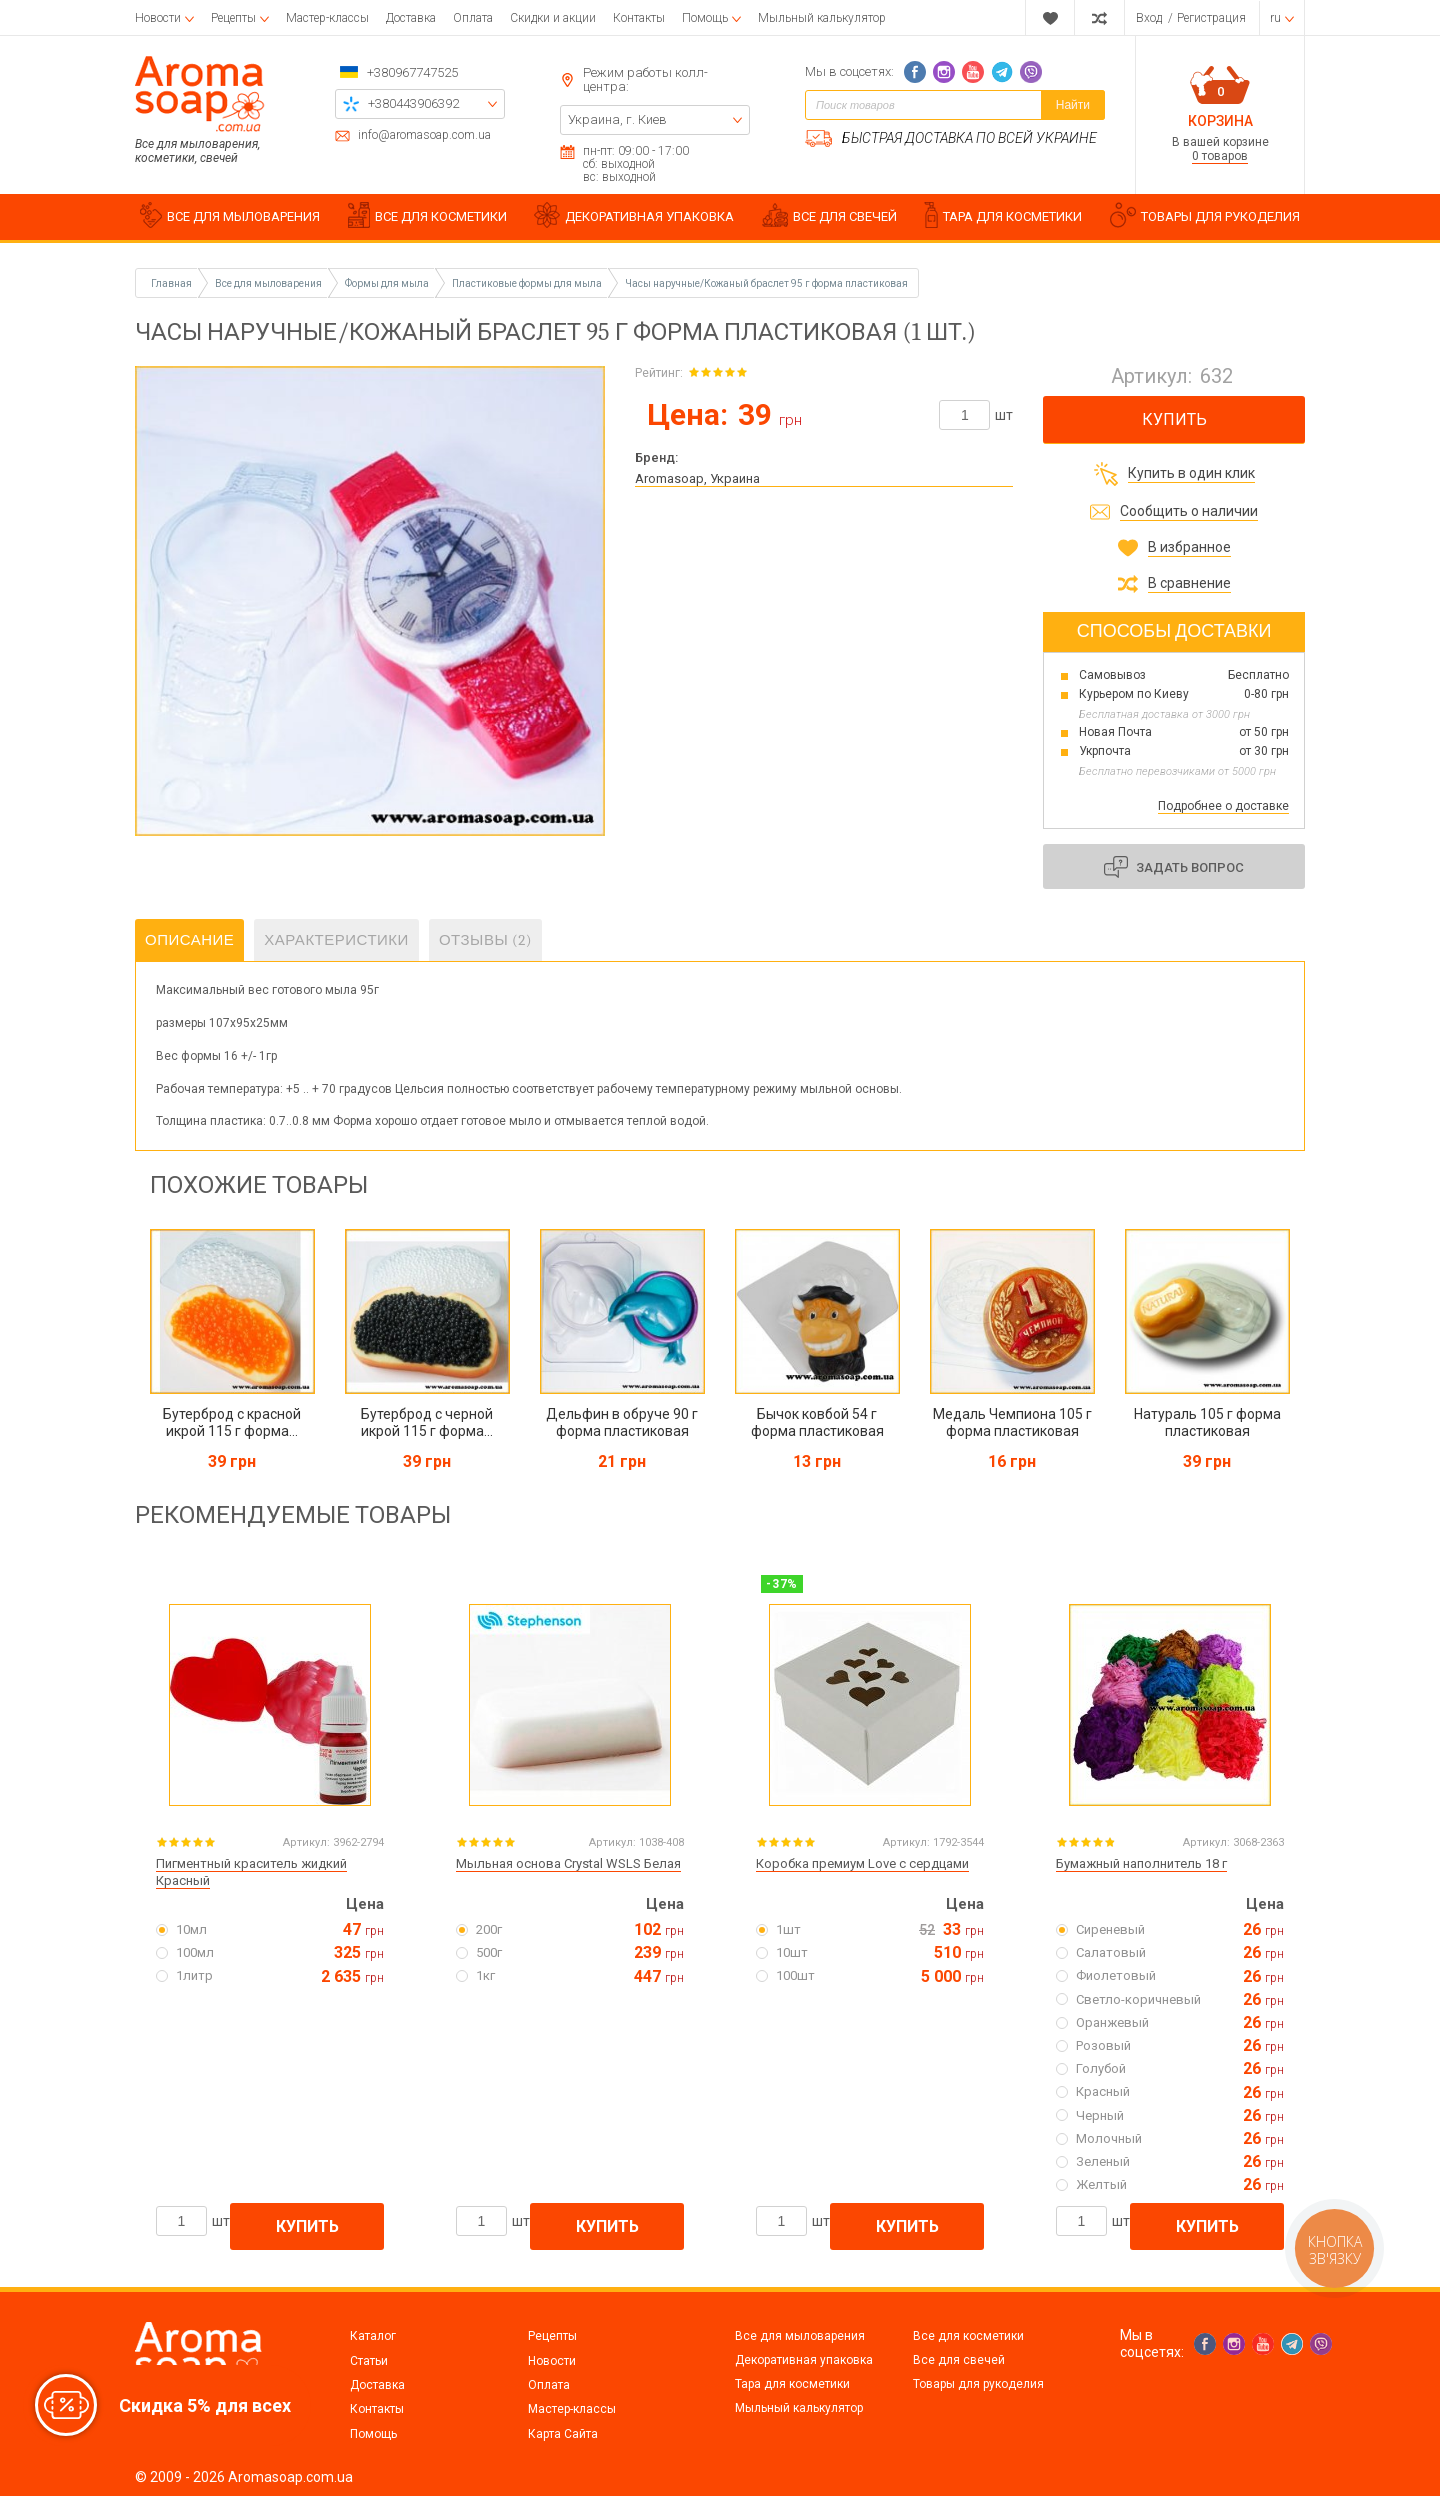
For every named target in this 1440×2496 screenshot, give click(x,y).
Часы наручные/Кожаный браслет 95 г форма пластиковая (766, 283)
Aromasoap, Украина (697, 478)
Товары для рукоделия (978, 2384)
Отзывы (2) (485, 940)
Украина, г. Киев (617, 119)
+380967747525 (412, 72)
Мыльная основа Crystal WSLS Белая (568, 1863)
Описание (189, 940)
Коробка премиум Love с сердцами (862, 1863)
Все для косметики (968, 2336)
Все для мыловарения (800, 2336)
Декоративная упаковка (804, 2360)
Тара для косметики (792, 2384)
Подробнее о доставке (1223, 806)
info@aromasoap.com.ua (424, 135)
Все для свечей (959, 2360)
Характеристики (336, 940)
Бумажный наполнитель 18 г (1141, 1863)
